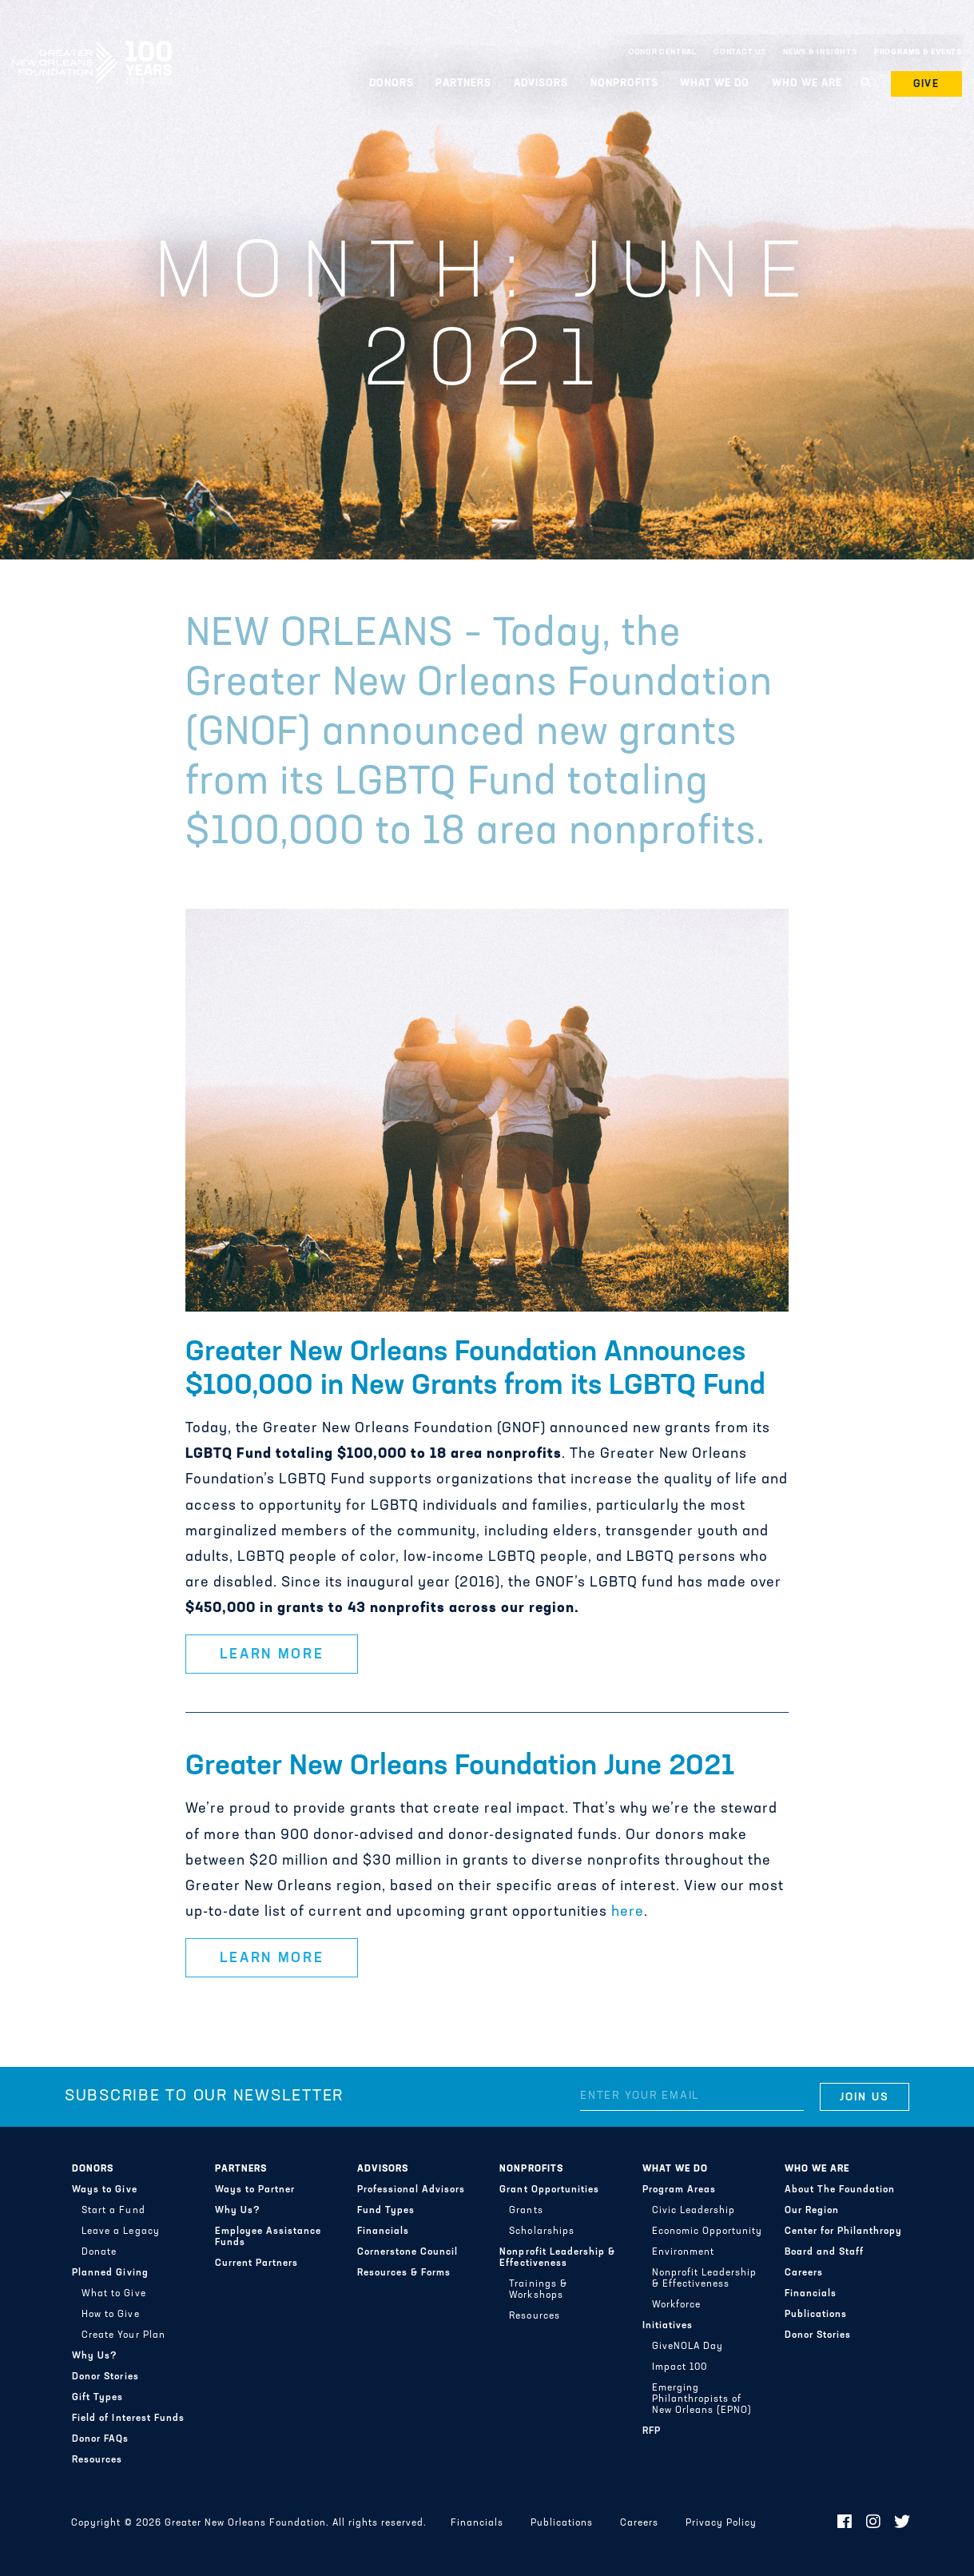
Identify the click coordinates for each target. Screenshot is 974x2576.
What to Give (113, 2294)
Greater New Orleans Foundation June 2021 (459, 1767)
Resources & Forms (404, 2273)
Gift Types (97, 2398)
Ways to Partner (255, 2190)
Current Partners (256, 2263)
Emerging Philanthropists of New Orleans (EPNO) (702, 2399)
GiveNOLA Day (687, 2346)
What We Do (714, 83)
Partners (463, 83)
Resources (97, 2460)
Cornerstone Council (407, 2252)
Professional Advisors (411, 2190)
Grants (526, 2211)
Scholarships (541, 2231)
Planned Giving (110, 2273)
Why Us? (94, 2356)
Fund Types (386, 2211)
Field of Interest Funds (128, 2418)
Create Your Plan (123, 2335)
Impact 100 (679, 2367)
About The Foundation (840, 2190)
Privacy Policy (721, 2523)
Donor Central (663, 52)
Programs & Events (918, 52)
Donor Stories (105, 2377)
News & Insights (820, 52)
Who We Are (807, 83)
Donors (391, 83)
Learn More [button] (272, 1654)
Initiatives (667, 2326)
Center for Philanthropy (843, 2231)
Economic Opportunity (707, 2231)
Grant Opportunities (548, 2190)
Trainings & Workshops (538, 2289)
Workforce (676, 2305)
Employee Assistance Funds (268, 2237)
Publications (816, 2314)
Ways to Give (104, 2190)
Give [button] (926, 84)
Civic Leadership (693, 2211)
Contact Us (740, 52)
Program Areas (679, 2190)
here (627, 1912)
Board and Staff (824, 2252)
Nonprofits (624, 83)
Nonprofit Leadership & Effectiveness (556, 2258)
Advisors (541, 83)
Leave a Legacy (120, 2231)
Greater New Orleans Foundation (92, 49)
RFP (651, 2431)
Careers (804, 2273)
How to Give (110, 2314)
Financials (383, 2231)
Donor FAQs (100, 2439)
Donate (99, 2252)
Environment (683, 2252)
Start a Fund (113, 2211)
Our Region (812, 2211)
